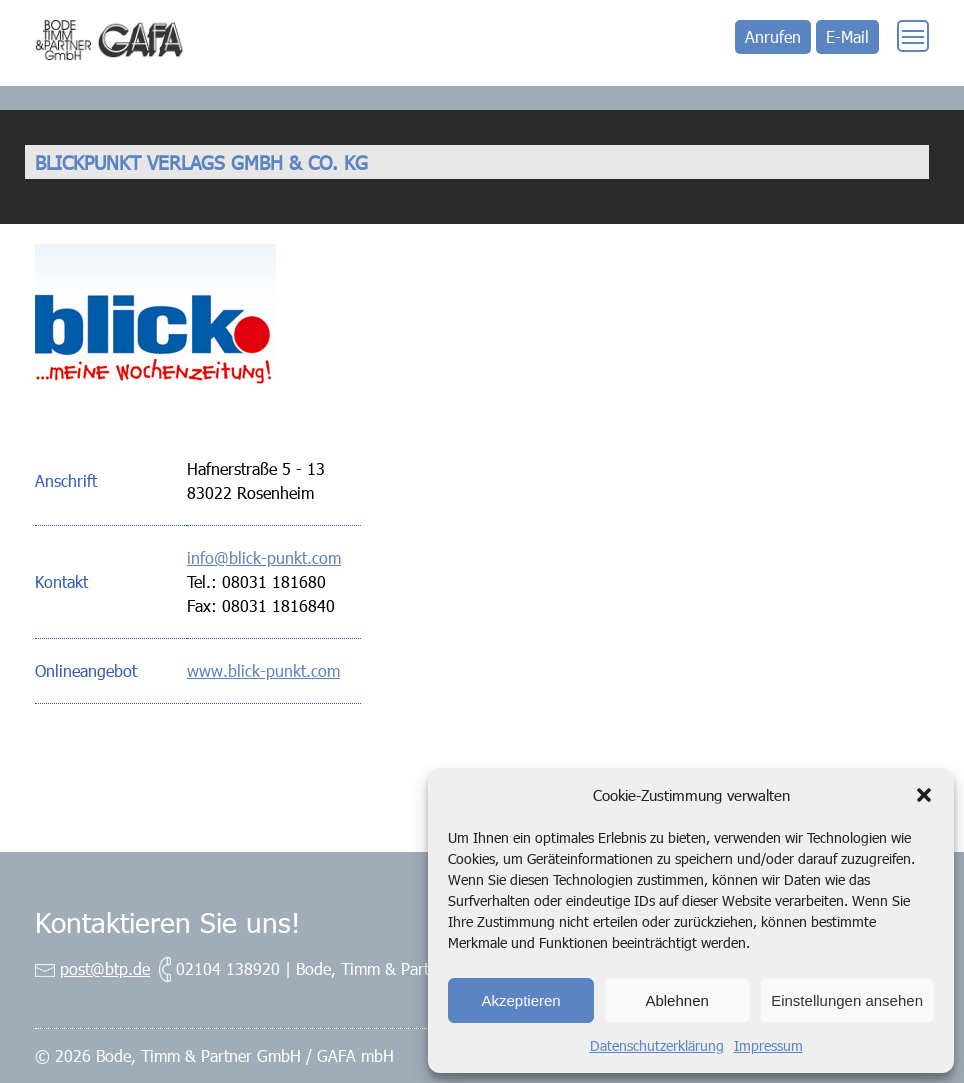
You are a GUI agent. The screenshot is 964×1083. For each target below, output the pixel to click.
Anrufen (773, 36)
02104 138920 (228, 968)
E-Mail (847, 36)
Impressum (768, 1045)
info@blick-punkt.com (264, 557)
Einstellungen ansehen (847, 1000)
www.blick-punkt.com (263, 670)
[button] (924, 795)
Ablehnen (676, 1000)
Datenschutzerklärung (657, 1045)
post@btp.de (105, 968)
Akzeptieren (520, 1000)
